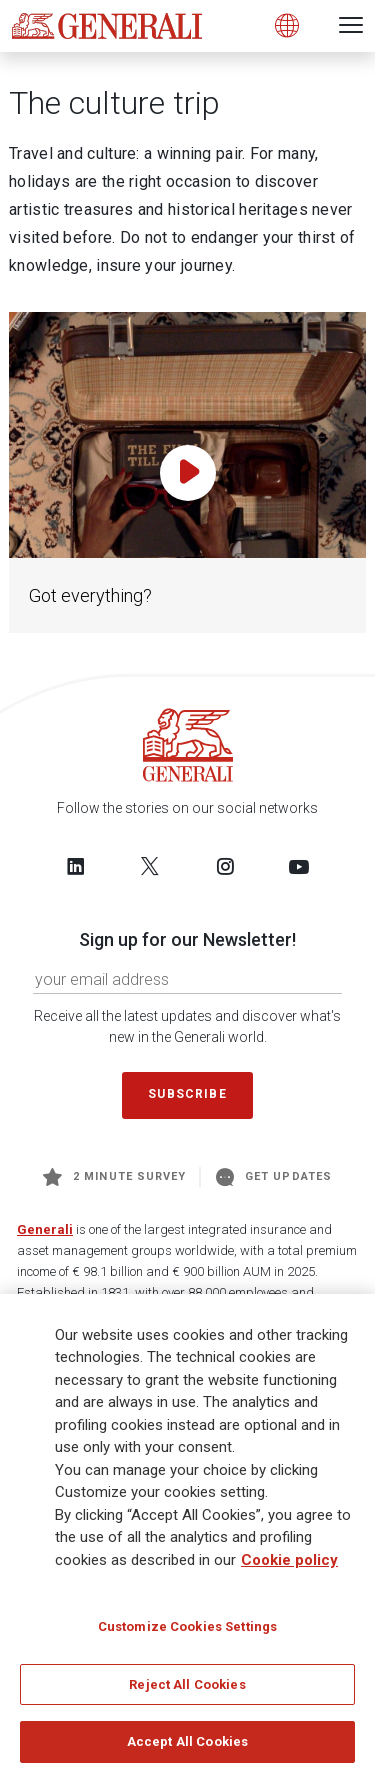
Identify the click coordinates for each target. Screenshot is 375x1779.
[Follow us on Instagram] (225, 866)
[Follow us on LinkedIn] (76, 866)
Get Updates (274, 1177)
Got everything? (90, 595)
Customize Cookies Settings (187, 1627)
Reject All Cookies (187, 1684)
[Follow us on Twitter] (150, 866)
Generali (45, 1229)
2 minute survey (114, 1177)
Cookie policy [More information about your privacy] (289, 1560)
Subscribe (187, 1094)
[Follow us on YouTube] (299, 866)
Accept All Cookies (187, 1742)
